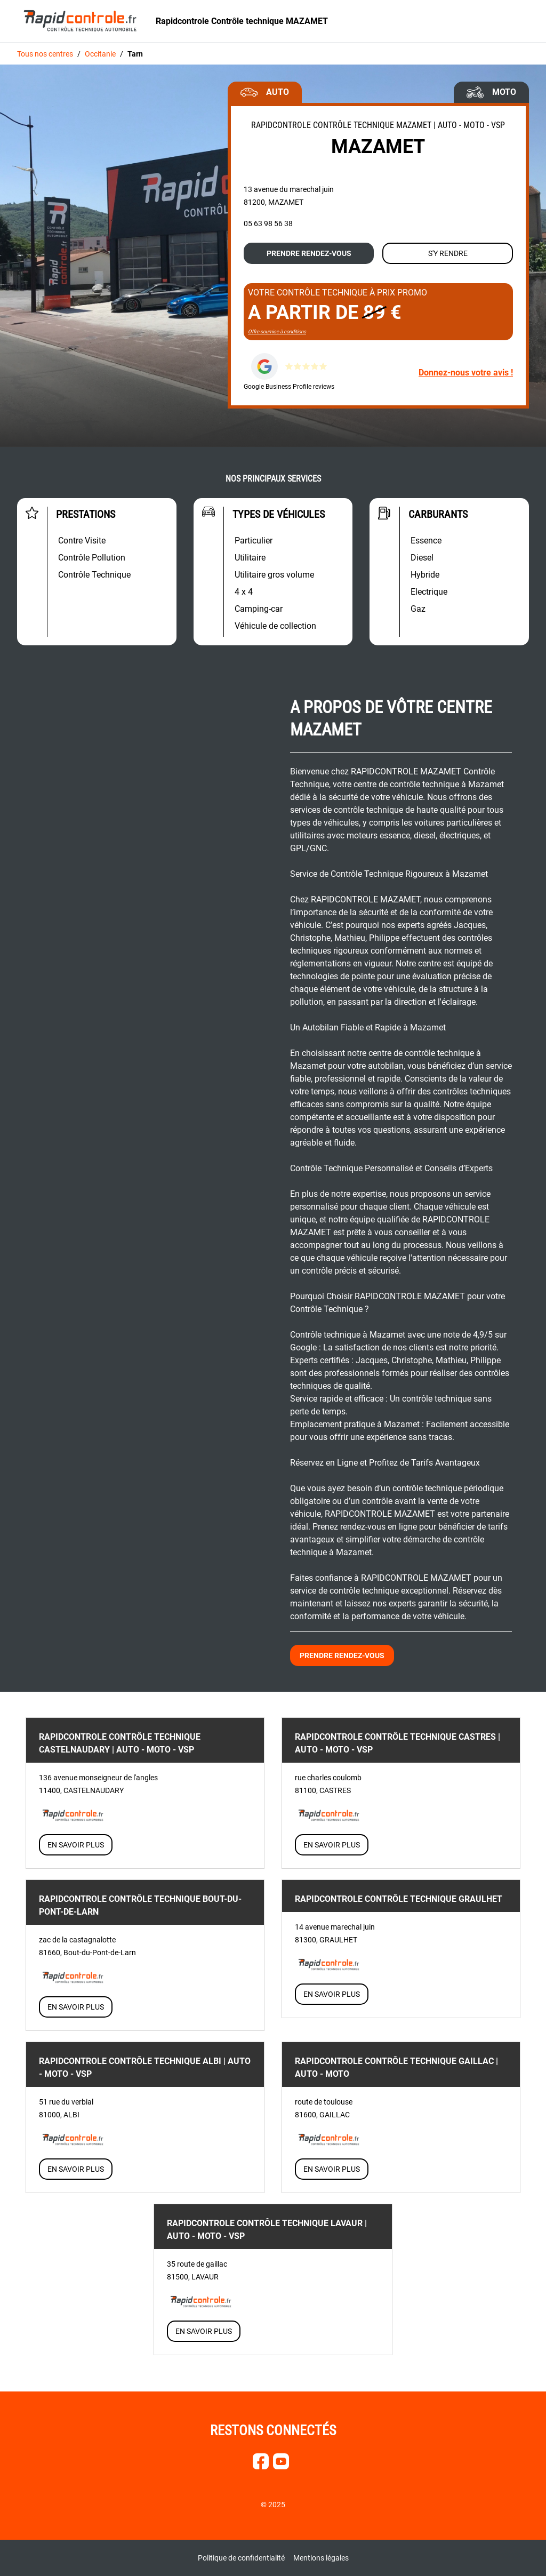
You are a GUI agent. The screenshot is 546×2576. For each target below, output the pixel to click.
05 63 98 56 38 (268, 223)
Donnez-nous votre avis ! (466, 372)
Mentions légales (321, 2558)
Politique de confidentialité (241, 2558)
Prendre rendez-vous (309, 253)
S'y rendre (448, 253)
